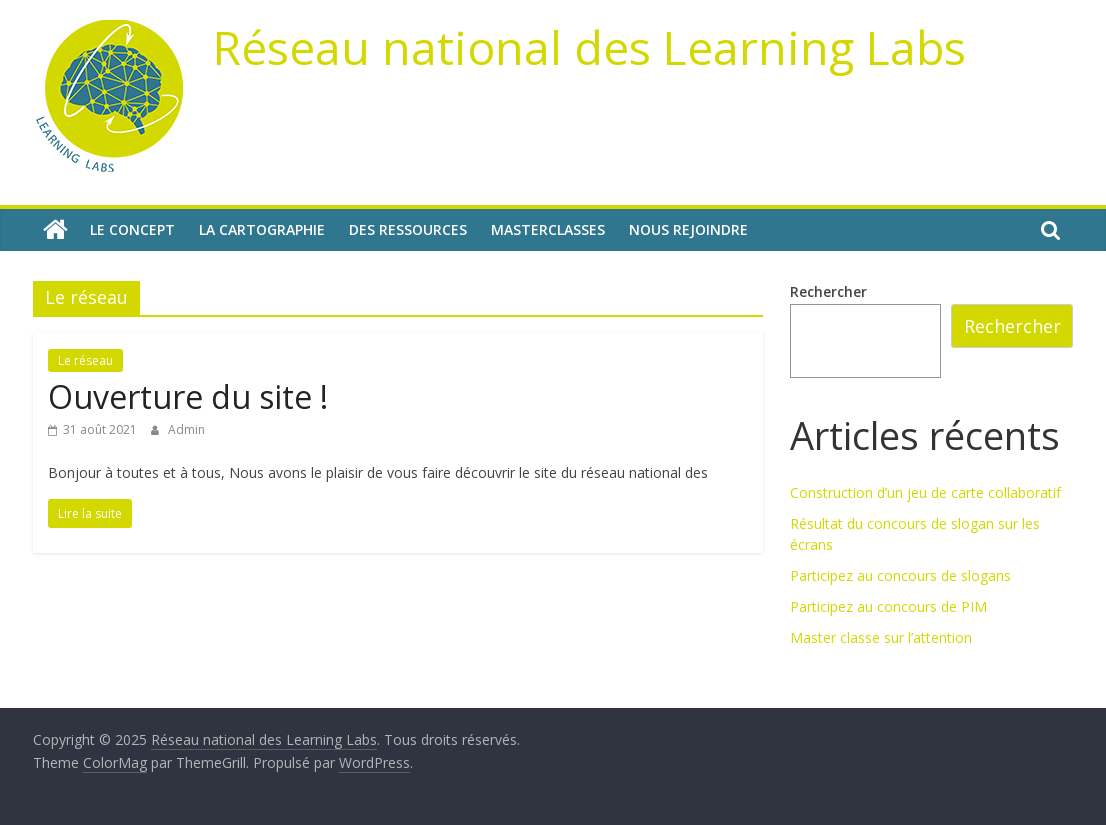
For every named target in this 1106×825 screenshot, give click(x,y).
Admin (186, 429)
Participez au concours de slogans (900, 575)
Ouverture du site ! (188, 396)
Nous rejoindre (688, 229)
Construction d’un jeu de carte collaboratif (925, 492)
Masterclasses (548, 229)
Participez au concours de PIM (888, 606)
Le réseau (85, 360)
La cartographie (262, 229)
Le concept (132, 229)
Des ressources (408, 229)
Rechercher (828, 291)
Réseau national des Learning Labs (589, 47)
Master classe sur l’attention (881, 637)
